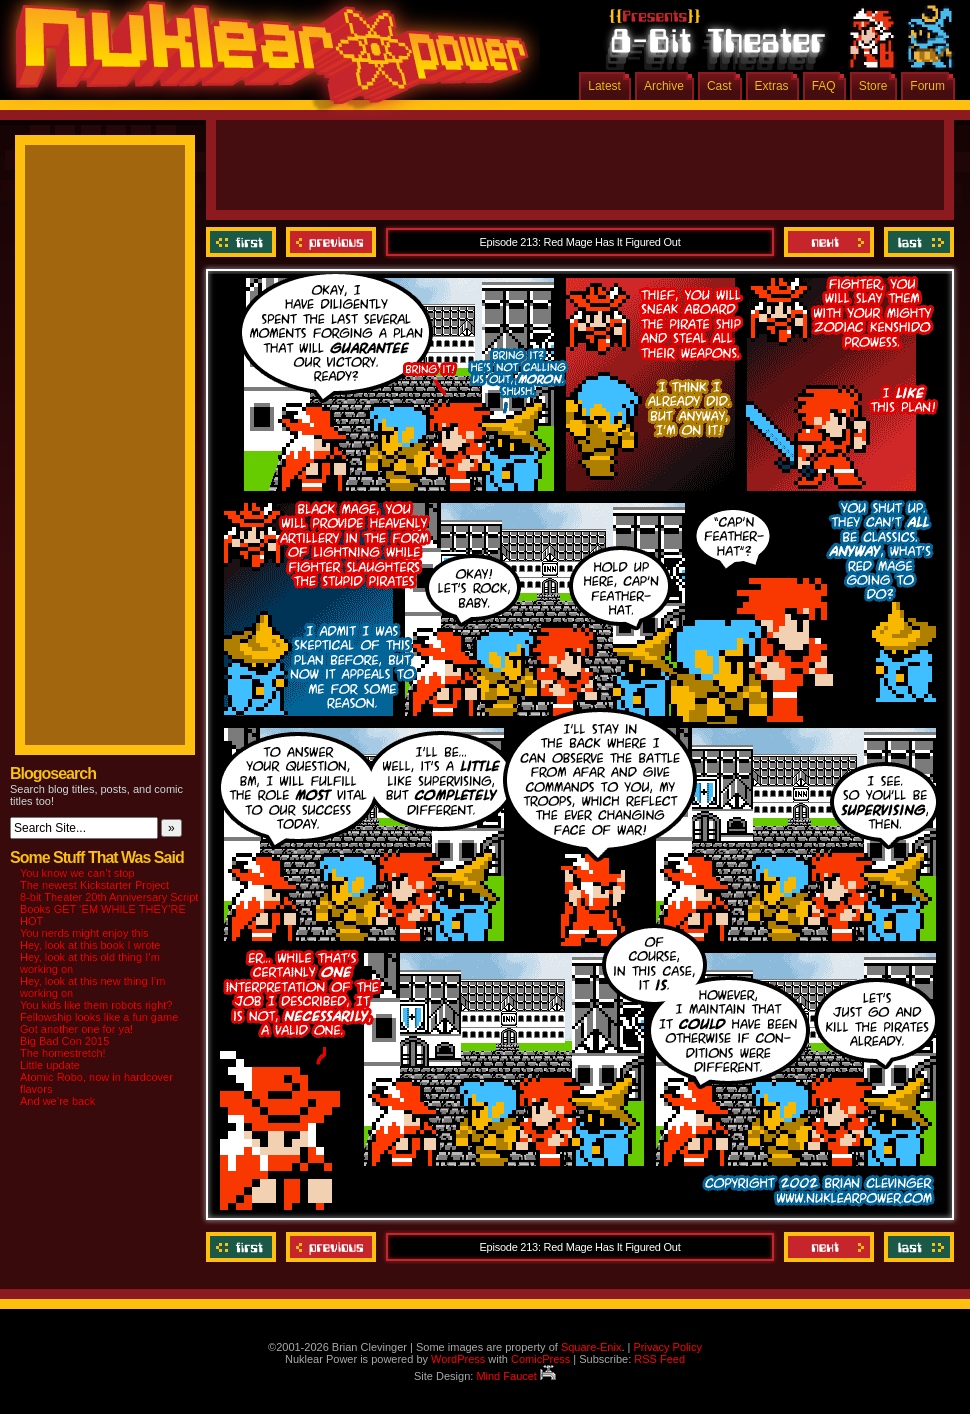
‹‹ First (243, 242)
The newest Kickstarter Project (94, 885)
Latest (604, 86)
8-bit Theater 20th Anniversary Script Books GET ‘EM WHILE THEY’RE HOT (109, 909)
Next (829, 242)
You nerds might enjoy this (84, 933)
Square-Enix (591, 1347)
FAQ (824, 86)
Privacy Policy (667, 1347)
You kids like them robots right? (96, 1005)
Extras (772, 86)
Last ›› (916, 242)
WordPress (458, 1359)
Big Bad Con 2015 (64, 1041)
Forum (927, 86)
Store (873, 86)
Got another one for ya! (76, 1029)
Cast (719, 86)
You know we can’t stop (77, 873)
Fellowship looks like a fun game (99, 1017)
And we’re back (57, 1101)
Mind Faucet (516, 1376)
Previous (331, 242)
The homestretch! (63, 1053)
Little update (50, 1065)
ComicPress (540, 1359)
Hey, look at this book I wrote (90, 945)
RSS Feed (659, 1359)
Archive (664, 86)
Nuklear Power (265, 60)
